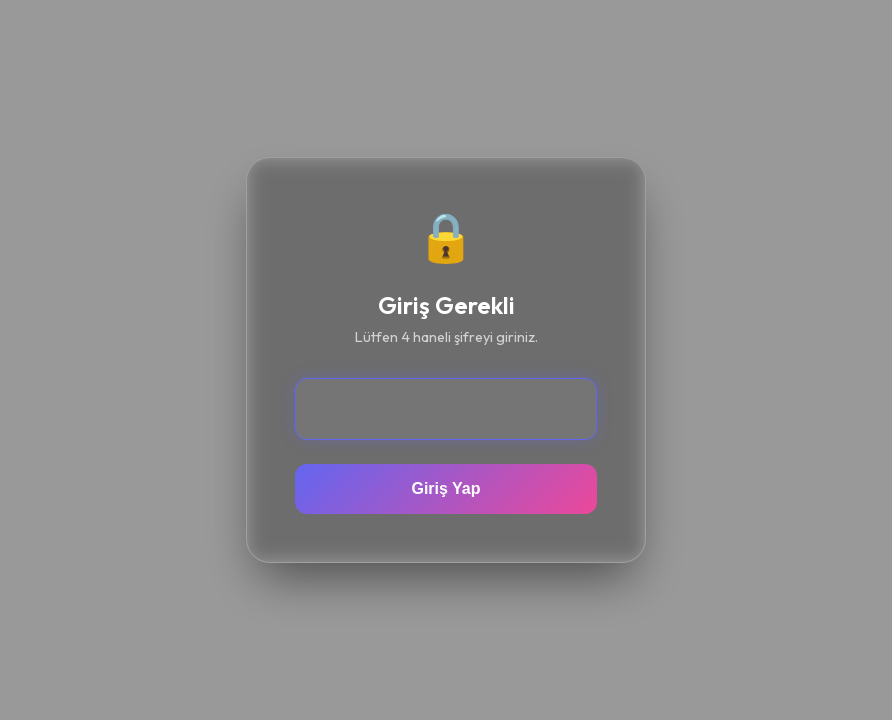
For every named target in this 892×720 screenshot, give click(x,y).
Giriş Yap (445, 488)
